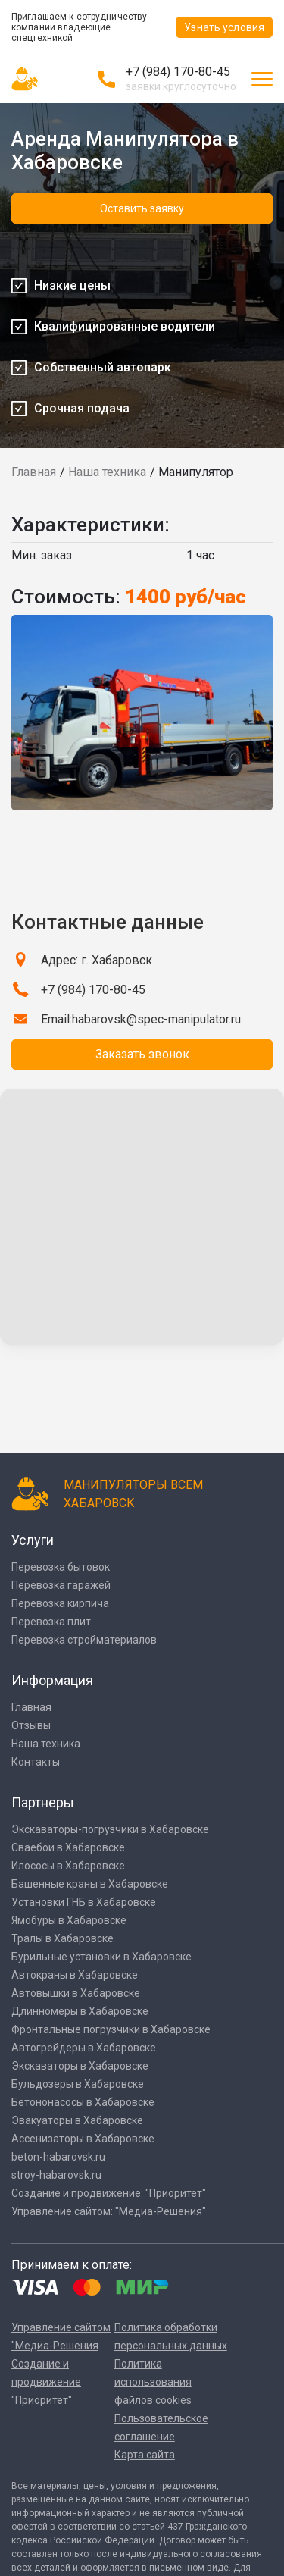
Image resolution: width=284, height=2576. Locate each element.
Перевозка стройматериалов (84, 1640)
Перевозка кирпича (60, 1603)
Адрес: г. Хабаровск (96, 960)
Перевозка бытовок (60, 1567)
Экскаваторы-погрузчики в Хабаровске (110, 1829)
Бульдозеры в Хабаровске (77, 2084)
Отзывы (31, 1725)
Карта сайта (144, 2455)
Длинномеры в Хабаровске (79, 2011)
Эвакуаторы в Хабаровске (77, 2120)
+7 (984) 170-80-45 (178, 71)
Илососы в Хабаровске (68, 1866)
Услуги (32, 1540)
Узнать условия (224, 27)
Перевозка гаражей (61, 1585)
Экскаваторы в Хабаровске (79, 2066)
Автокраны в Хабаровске (74, 1975)
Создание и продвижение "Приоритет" (46, 2382)
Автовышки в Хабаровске (75, 1993)
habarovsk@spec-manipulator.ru (156, 1019)
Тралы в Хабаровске (62, 1938)
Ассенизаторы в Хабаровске (82, 2139)
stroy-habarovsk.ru (56, 2175)
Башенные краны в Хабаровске (89, 1884)
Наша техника (107, 472)
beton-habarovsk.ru (58, 2157)
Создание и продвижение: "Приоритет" (108, 2193)
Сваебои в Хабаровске (68, 1847)
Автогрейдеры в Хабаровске (83, 2048)
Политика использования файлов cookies (153, 2382)
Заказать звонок (142, 1054)
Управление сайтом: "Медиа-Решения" (108, 2211)
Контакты (35, 1762)
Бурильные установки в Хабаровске (101, 1957)
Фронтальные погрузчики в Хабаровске (111, 2029)
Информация (52, 1680)
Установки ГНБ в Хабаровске (83, 1902)
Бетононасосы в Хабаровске (82, 2102)
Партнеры (42, 1802)
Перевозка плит (51, 1621)
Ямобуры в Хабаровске (68, 1920)
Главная (33, 472)
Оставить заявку (142, 208)
